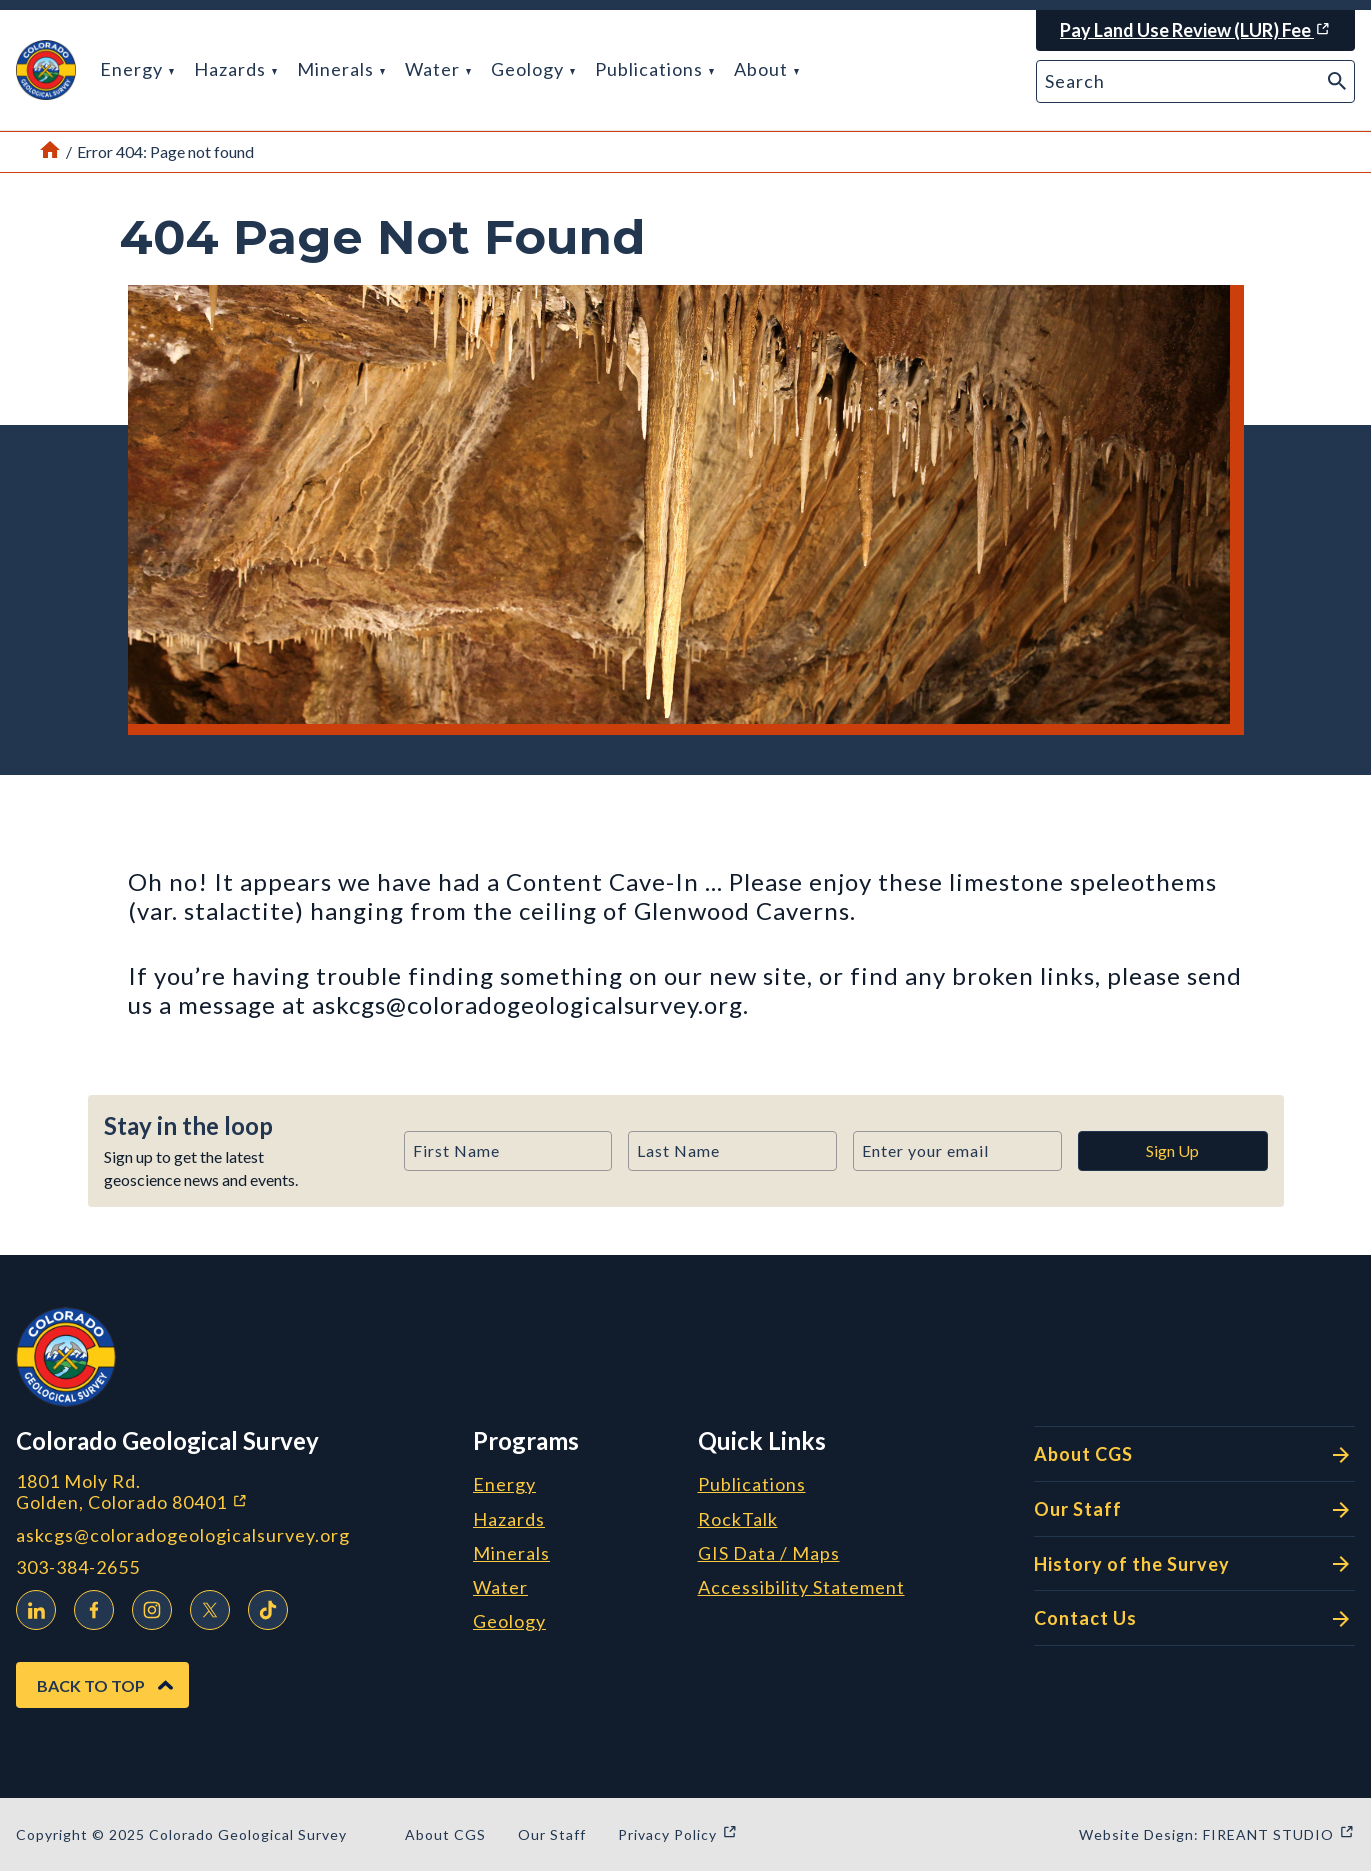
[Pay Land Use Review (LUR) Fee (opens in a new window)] (1195, 30)
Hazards (235, 69)
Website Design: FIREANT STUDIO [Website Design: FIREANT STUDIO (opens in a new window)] (1217, 1834)
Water (438, 69)
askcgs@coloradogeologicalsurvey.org (183, 1535)
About (766, 69)
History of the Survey (1194, 1564)
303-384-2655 (78, 1567)
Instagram (147, 1606)
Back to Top (91, 1685)
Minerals (341, 69)
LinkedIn (31, 1606)
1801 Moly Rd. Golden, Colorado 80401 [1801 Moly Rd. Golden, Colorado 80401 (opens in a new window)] (236, 1491)
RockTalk (738, 1520)
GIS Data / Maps (769, 1554)
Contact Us (1194, 1619)
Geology (533, 69)
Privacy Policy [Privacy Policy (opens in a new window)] (678, 1834)
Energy (137, 69)
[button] (46, 70)
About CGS (1194, 1455)
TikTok (263, 1606)
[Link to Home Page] (50, 152)
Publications (654, 69)
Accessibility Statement (801, 1588)
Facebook (89, 1606)
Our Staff (1194, 1510)
